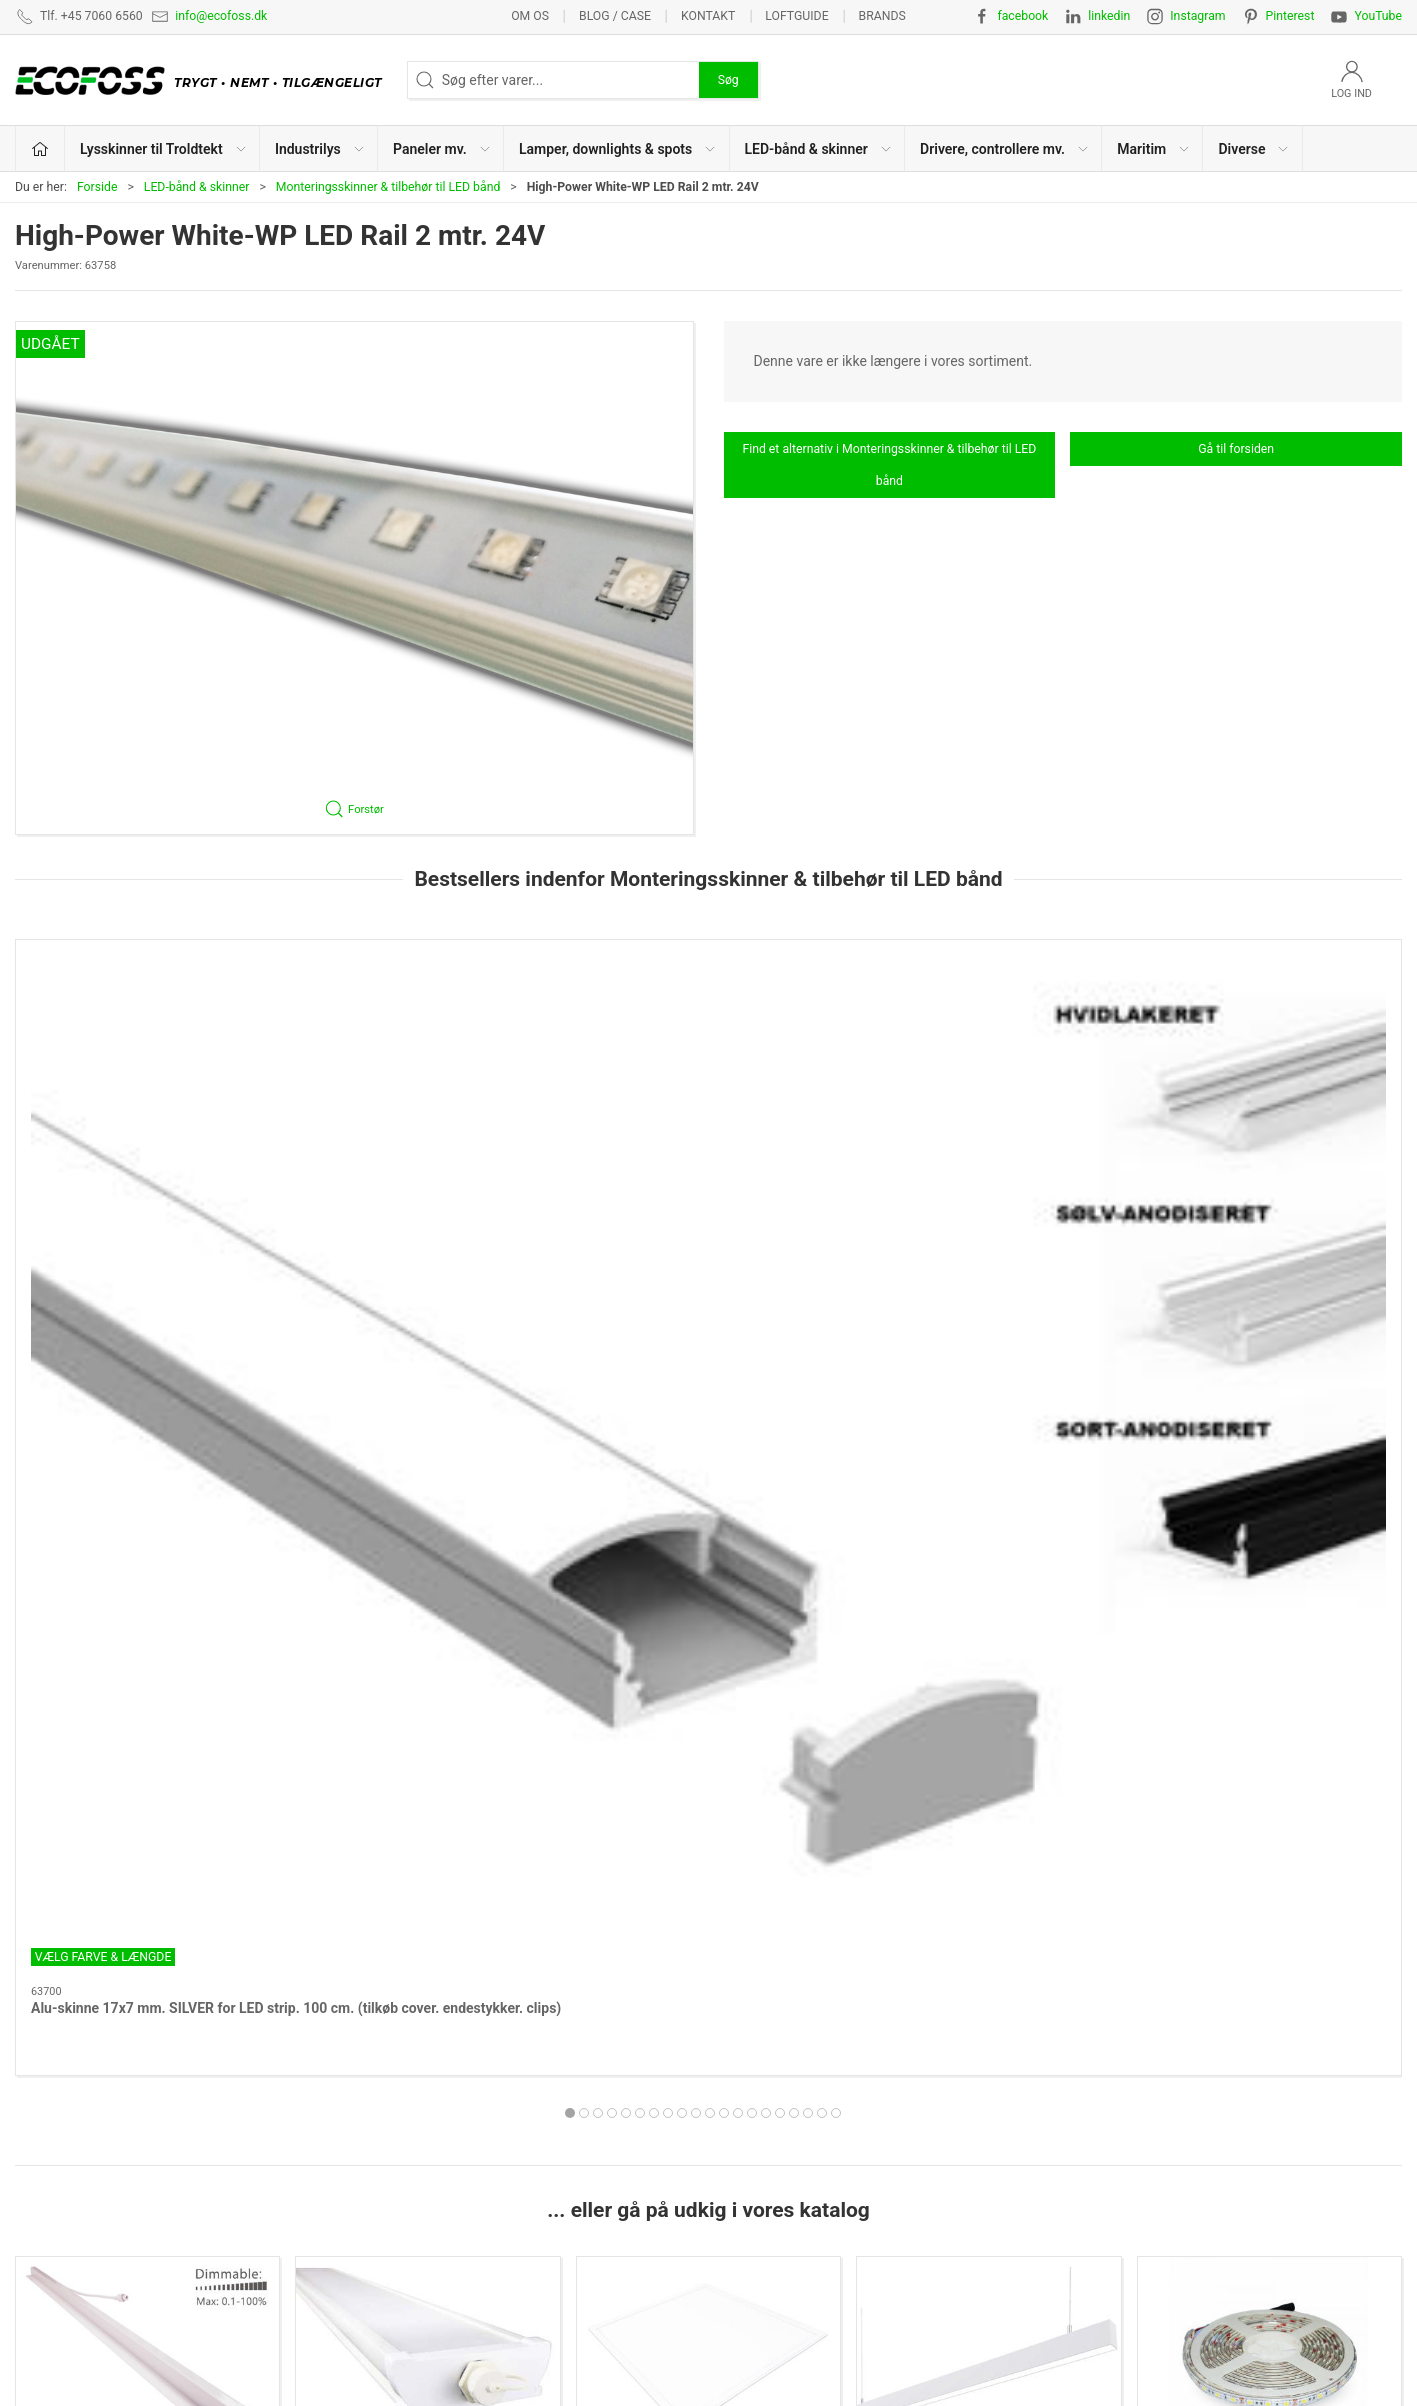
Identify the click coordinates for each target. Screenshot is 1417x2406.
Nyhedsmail (1102, 2208)
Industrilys (428, 1654)
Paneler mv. (708, 1654)
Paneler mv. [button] (442, 149)
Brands (882, 16)
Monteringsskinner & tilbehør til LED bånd (388, 187)
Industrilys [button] (320, 149)
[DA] (203, 80)
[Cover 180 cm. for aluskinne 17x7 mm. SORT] (428, 1042)
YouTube (1378, 16)
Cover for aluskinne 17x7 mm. (686, 1166)
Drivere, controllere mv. (148, 1920)
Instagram (1197, 16)
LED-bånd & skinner (197, 187)
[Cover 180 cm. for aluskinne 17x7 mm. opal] (989, 1042)
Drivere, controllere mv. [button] (1005, 149)
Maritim (428, 1920)
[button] (354, 578)
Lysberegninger (1112, 2022)
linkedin (1109, 16)
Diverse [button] (1254, 149)
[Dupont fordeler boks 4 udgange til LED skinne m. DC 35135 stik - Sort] (1269, 1042)
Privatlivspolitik (1112, 2084)
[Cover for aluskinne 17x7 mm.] (708, 1042)
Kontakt (708, 16)
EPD (732, 2208)
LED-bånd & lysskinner (788, 2146)
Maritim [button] (1154, 149)
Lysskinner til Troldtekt (148, 1654)
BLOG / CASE (615, 16)
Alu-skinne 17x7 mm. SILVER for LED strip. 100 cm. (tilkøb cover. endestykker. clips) (147, 1185)
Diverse (708, 1920)
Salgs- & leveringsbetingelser (1154, 2115)
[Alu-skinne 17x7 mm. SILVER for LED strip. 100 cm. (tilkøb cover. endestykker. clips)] (147, 1042)
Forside (97, 187)
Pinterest (1290, 16)
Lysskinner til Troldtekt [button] (164, 149)
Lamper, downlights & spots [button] (618, 149)
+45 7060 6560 (883, 2342)
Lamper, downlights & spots (989, 1654)
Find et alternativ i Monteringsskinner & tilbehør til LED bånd (889, 465)
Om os (530, 16)
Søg (728, 80)
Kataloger (1095, 2177)
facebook (1022, 16)
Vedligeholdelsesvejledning (1149, 2146)
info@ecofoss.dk (221, 16)
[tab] (682, 1272)
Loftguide (796, 16)
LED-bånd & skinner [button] (819, 149)
